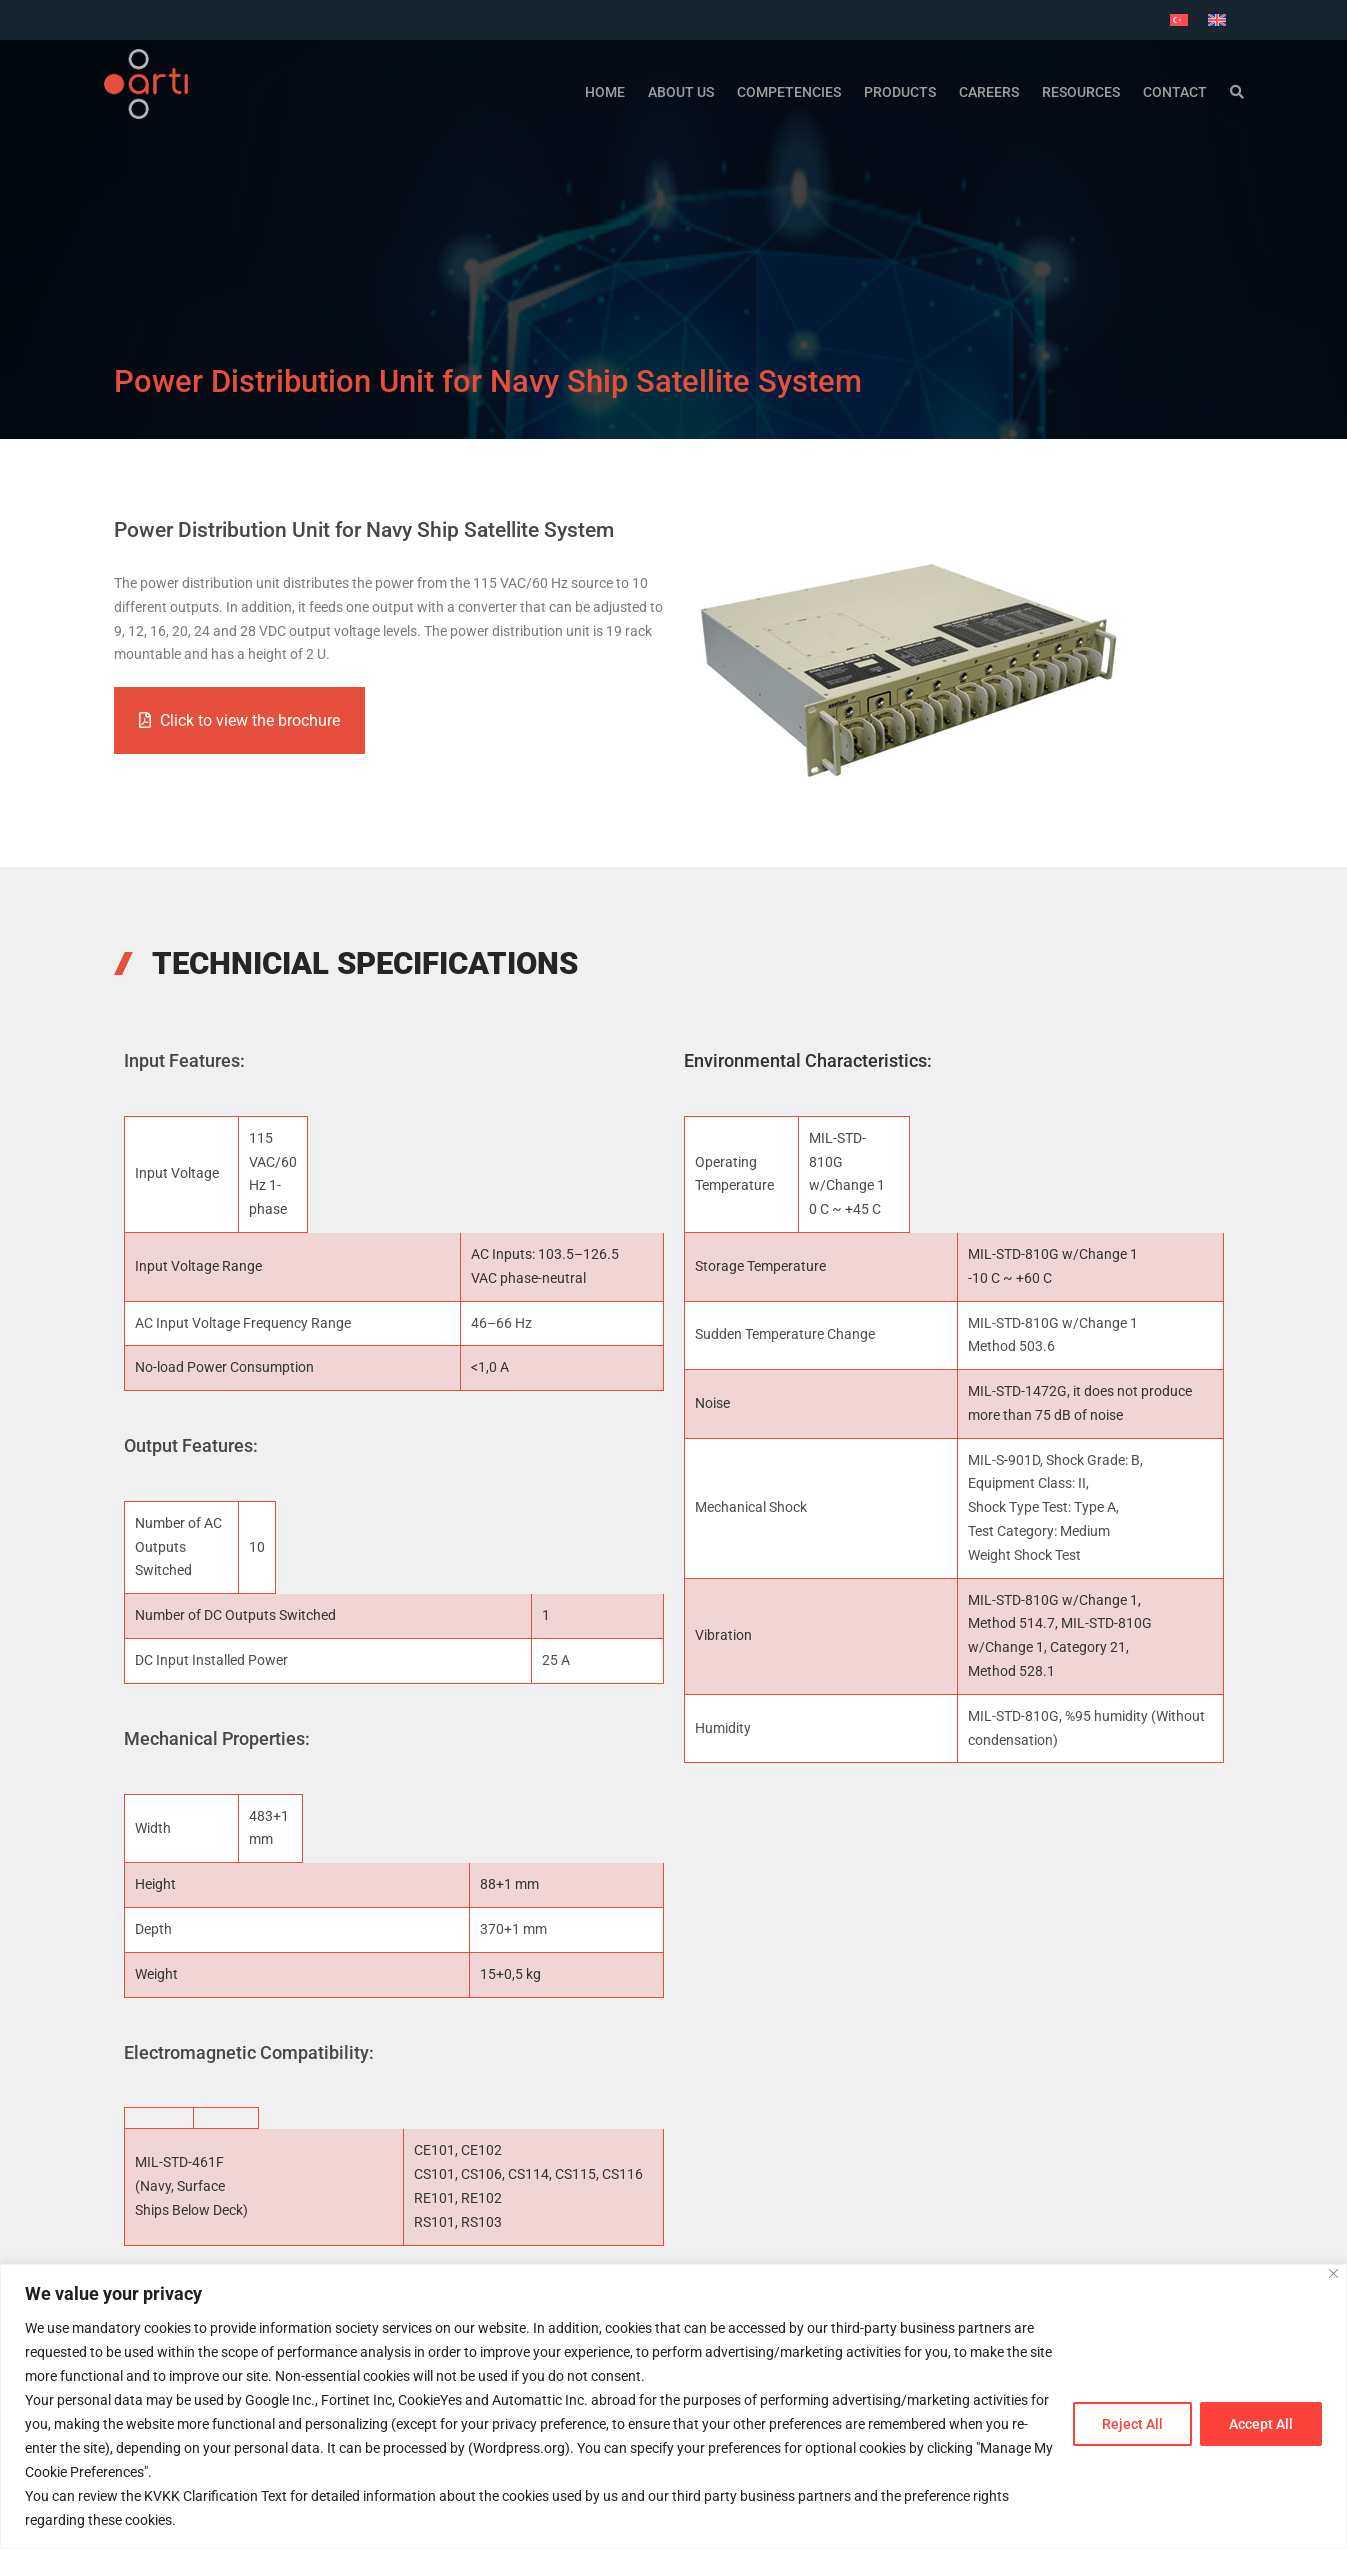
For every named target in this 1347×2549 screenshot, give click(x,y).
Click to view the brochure (239, 720)
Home (605, 90)
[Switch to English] (1217, 20)
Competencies (789, 90)
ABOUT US (681, 90)
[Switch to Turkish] (1179, 20)
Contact (1175, 90)
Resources (1081, 90)
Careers (989, 90)
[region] (673, 2406)
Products (900, 90)
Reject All (1132, 2424)
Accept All (1261, 2424)
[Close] (1333, 2273)
